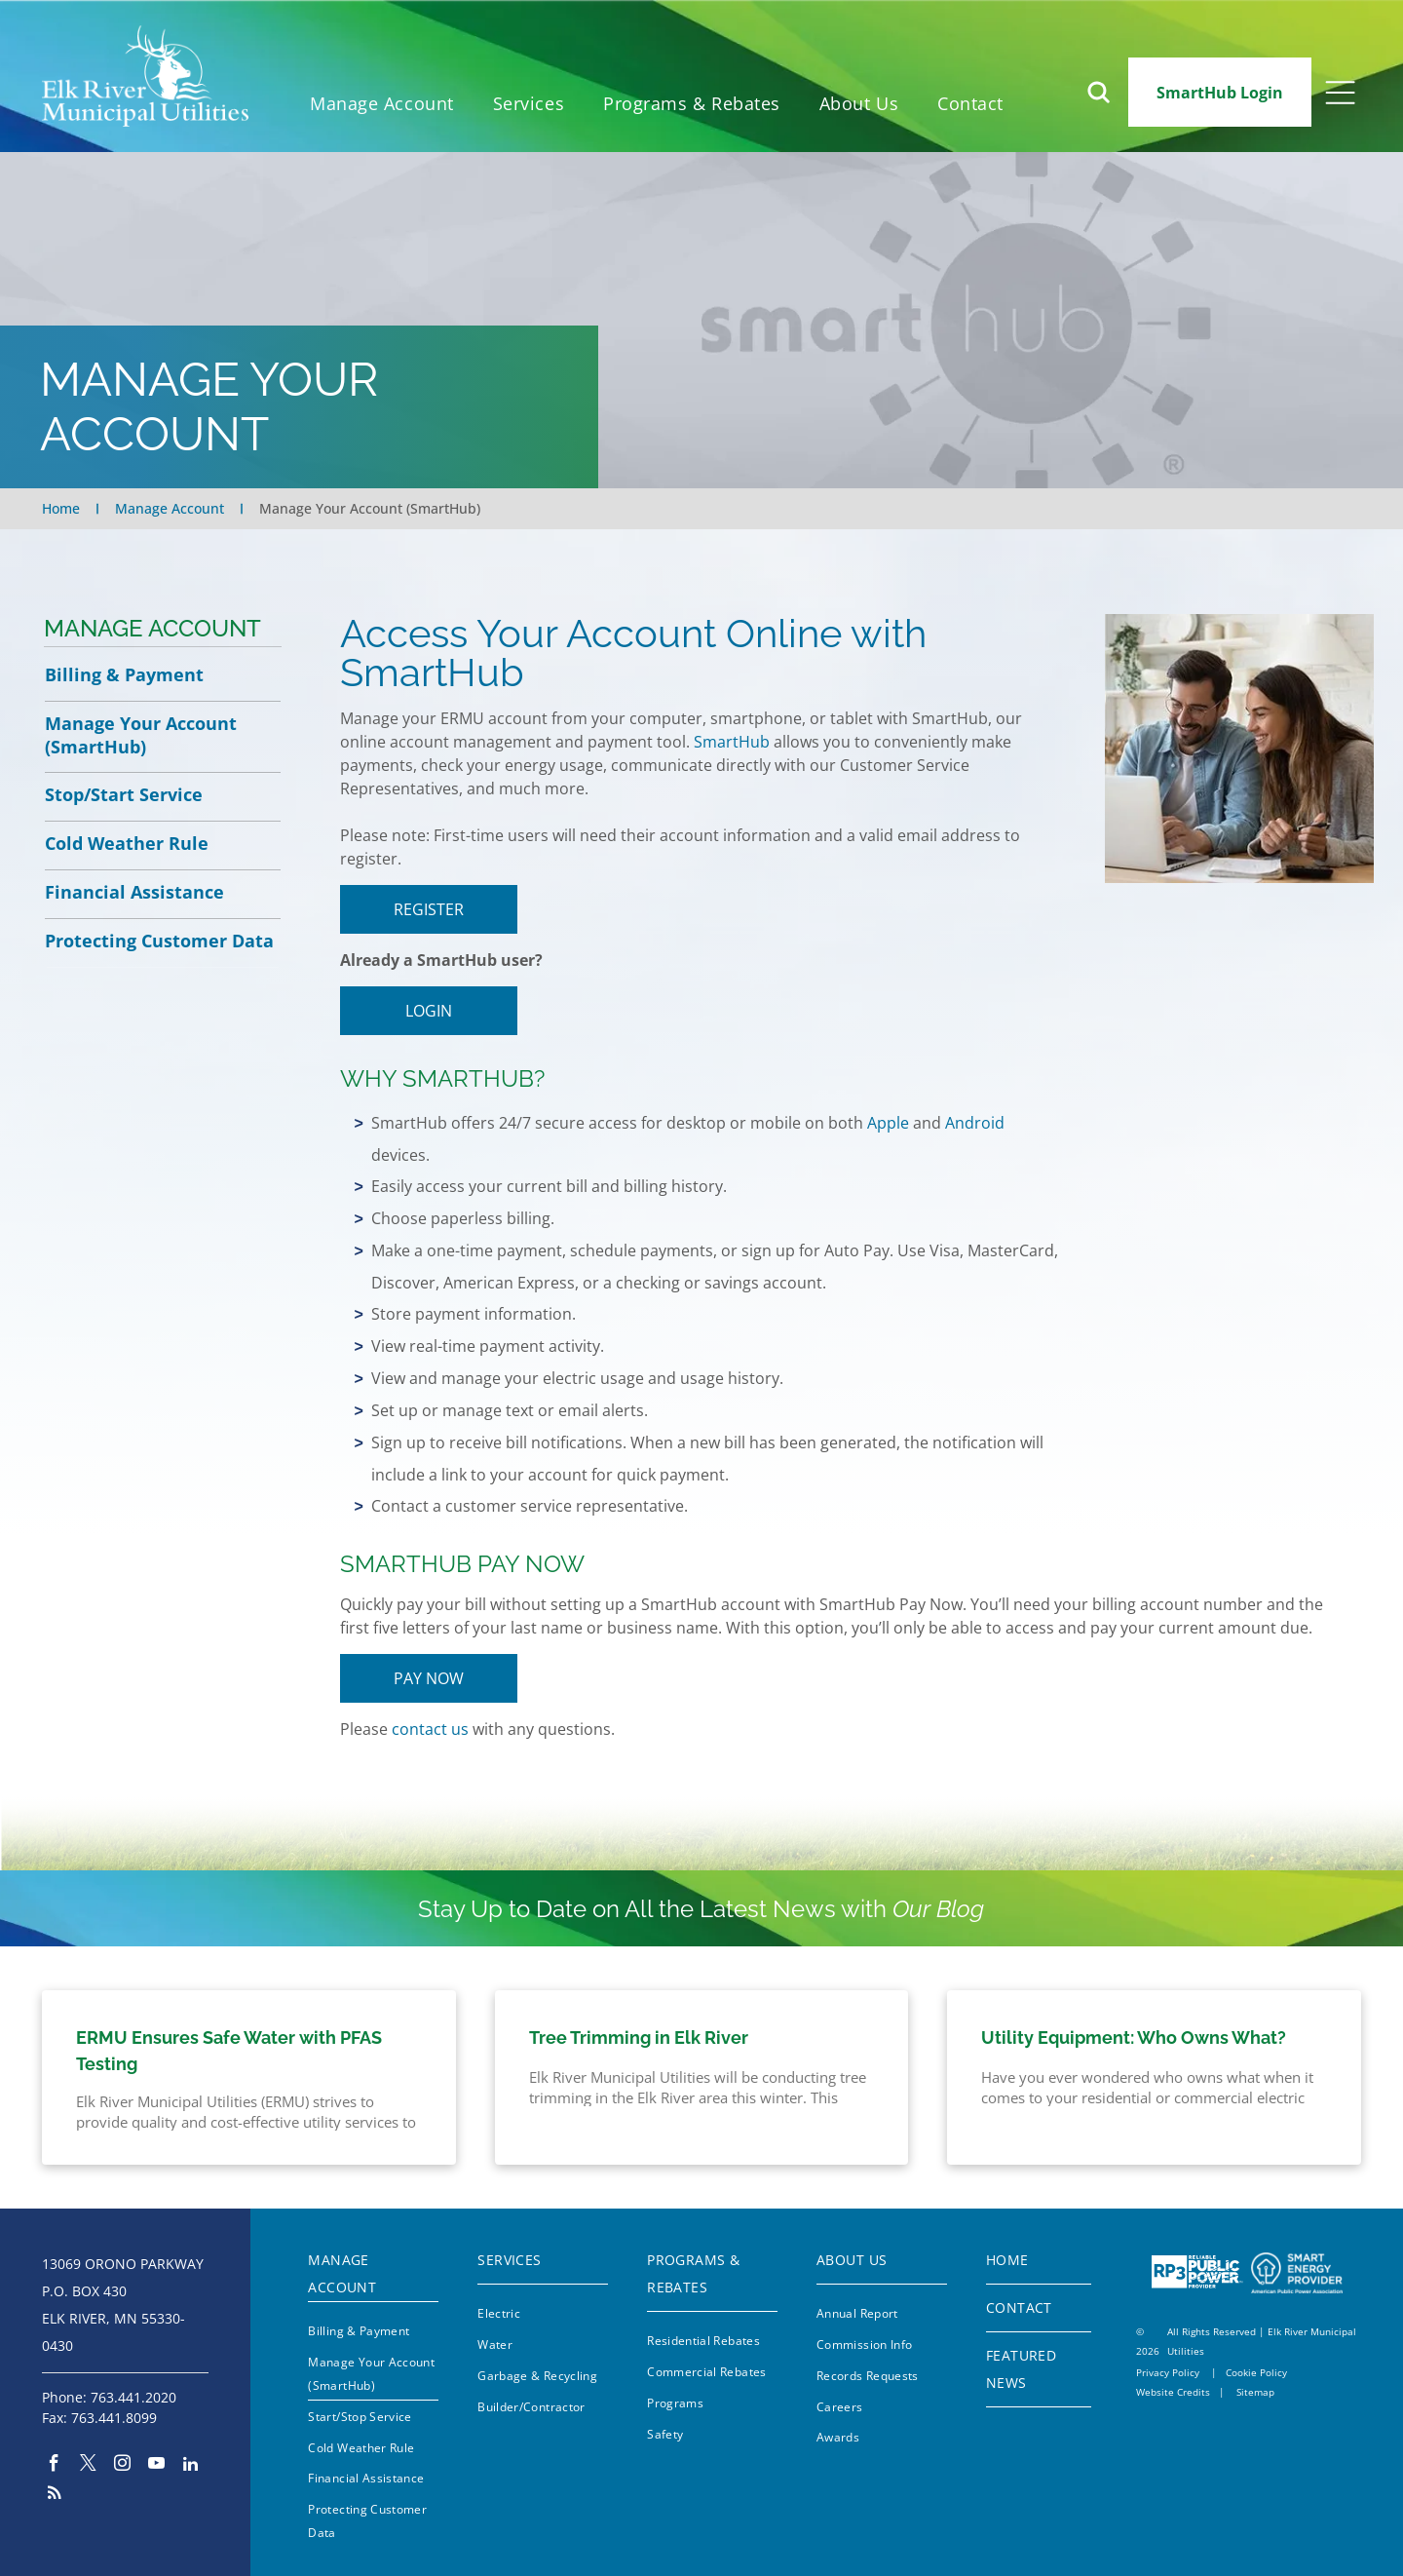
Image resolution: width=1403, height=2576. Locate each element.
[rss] (54, 2495)
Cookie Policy (1256, 2372)
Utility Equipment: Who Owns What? (1133, 2037)
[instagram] (122, 2465)
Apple (888, 1123)
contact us (430, 1729)
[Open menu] (1340, 92)
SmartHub (732, 741)
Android (975, 1123)
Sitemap (1255, 2392)
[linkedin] (190, 2465)
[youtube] (156, 2465)
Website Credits (1173, 2392)
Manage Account (152, 628)
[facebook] (54, 2465)
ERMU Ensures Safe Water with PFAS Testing (229, 2050)
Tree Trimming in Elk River (638, 2037)
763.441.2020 (133, 2397)
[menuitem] (382, 104)
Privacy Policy (1167, 2372)
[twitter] (88, 2465)
